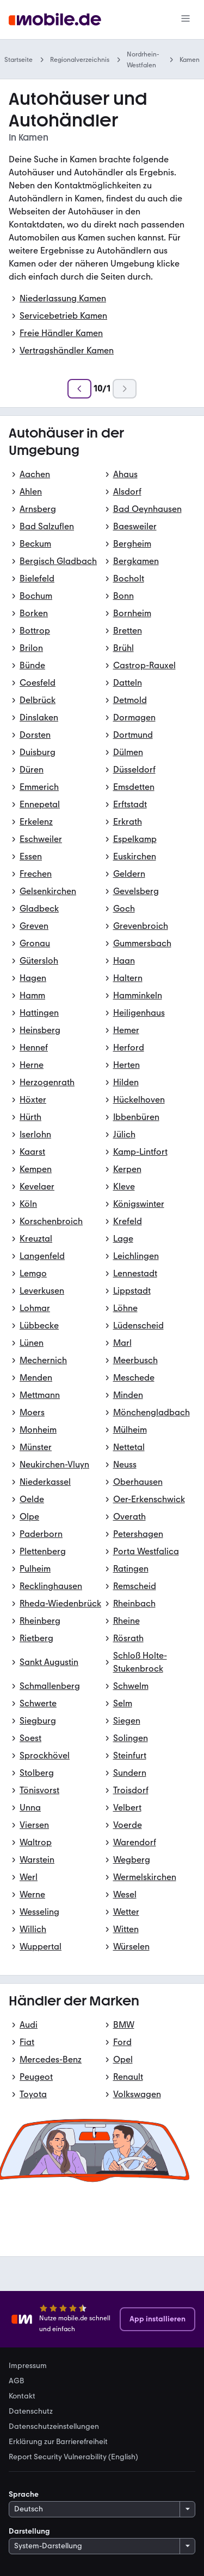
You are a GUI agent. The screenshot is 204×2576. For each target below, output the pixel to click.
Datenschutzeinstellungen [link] (54, 2426)
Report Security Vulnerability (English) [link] (73, 2457)
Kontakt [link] (22, 2396)
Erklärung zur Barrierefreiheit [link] (58, 2442)
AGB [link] (16, 2381)
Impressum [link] (28, 2366)
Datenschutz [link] (31, 2411)
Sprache (24, 2494)
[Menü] (185, 19)
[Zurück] (79, 388)
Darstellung (29, 2531)
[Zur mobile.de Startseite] (55, 20)
